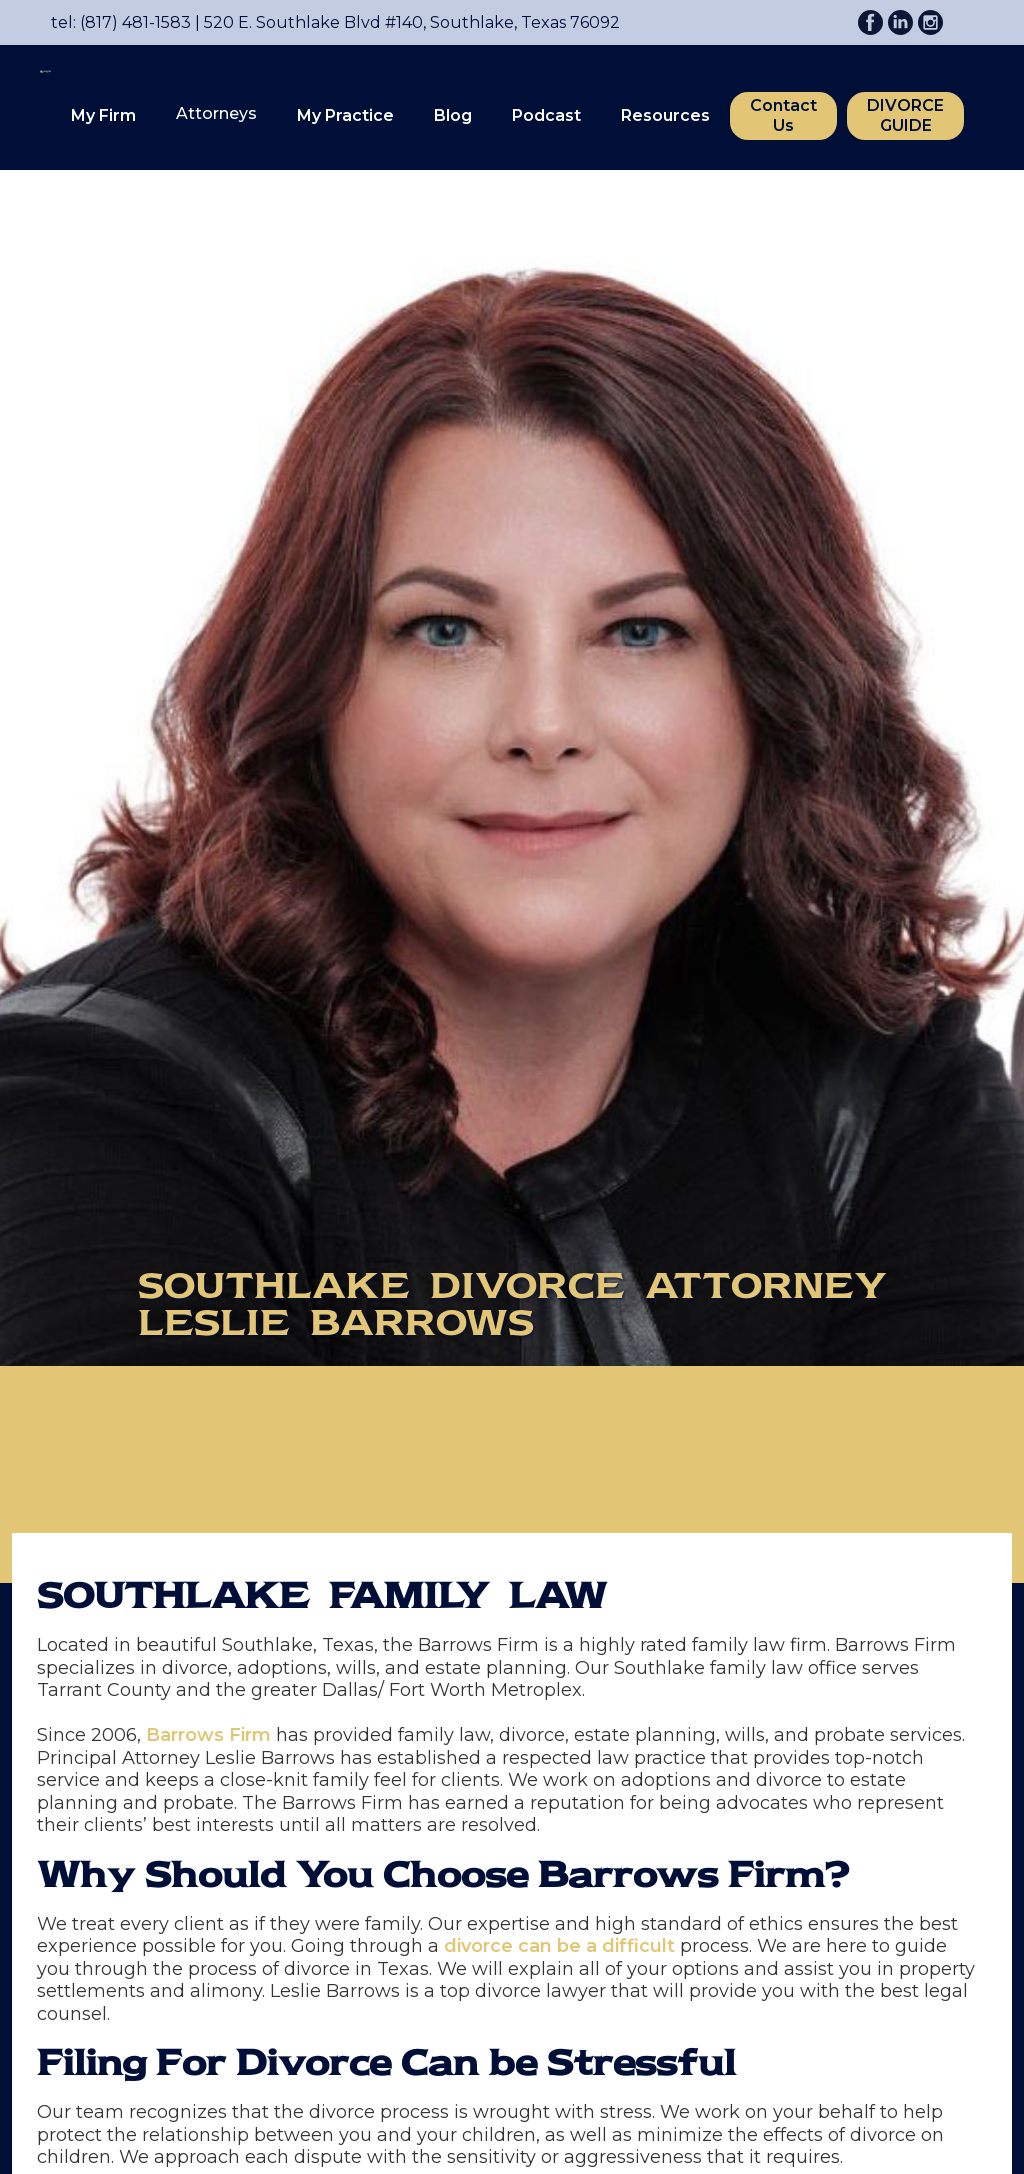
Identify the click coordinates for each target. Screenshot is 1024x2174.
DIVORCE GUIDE (905, 115)
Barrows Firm (208, 1735)
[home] (35, 105)
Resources (665, 115)
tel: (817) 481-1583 (121, 22)
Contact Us (783, 115)
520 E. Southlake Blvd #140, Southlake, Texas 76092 (405, 22)
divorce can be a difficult (559, 1946)
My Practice (345, 115)
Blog (453, 115)
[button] (103, 116)
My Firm (103, 115)
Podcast (546, 115)
